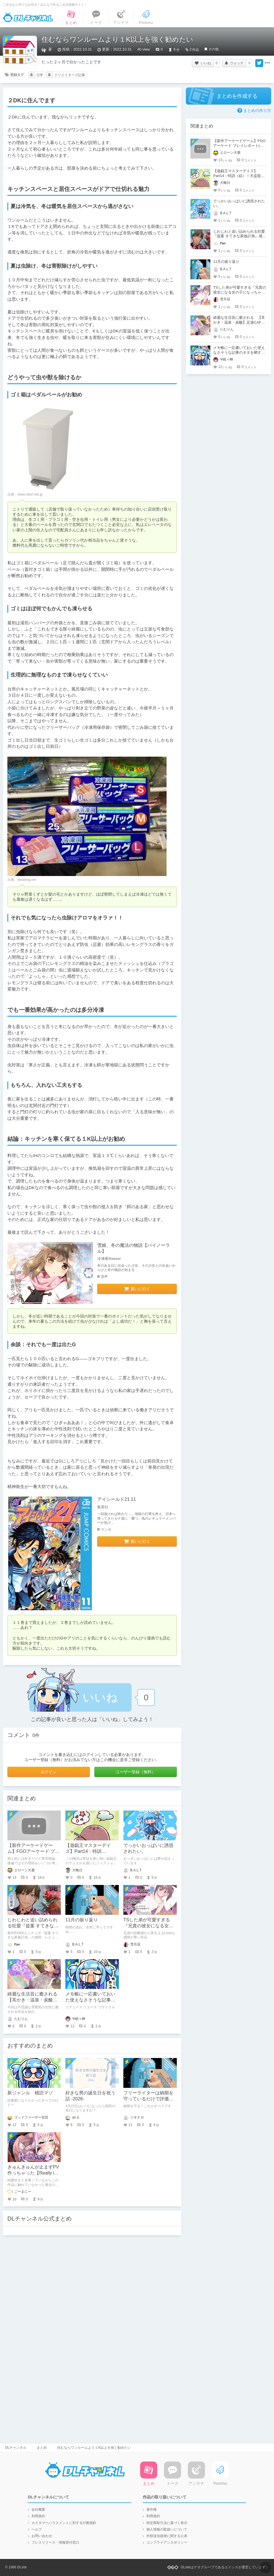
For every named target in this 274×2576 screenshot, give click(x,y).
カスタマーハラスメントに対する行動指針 (64, 2523)
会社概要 (38, 2510)
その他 (213, 49)
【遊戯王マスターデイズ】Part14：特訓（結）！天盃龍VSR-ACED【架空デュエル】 (237, 176)
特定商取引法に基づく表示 (166, 2523)
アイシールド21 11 (116, 1499)
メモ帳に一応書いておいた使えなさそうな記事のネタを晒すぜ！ (90, 2000)
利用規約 (38, 2516)
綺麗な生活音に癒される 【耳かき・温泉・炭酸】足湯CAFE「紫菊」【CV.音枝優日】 (239, 322)
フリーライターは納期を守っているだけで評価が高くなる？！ (148, 2098)
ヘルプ (37, 2529)
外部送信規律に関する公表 (166, 2536)
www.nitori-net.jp (30, 494)
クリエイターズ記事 (69, 75)
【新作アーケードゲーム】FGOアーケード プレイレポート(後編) (33, 1851)
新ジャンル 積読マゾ (30, 2092)
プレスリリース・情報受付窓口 (55, 2542)
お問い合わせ (42, 2536)
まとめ (42, 2448)
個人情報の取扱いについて (166, 2529)
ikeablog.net (27, 880)
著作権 (151, 2510)
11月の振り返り (81, 1919)
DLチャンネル (28, 17)
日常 (39, 75)
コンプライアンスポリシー (166, 2542)
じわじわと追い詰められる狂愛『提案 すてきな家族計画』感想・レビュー (33, 1925)
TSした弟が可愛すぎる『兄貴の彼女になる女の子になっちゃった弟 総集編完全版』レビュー (239, 292)
